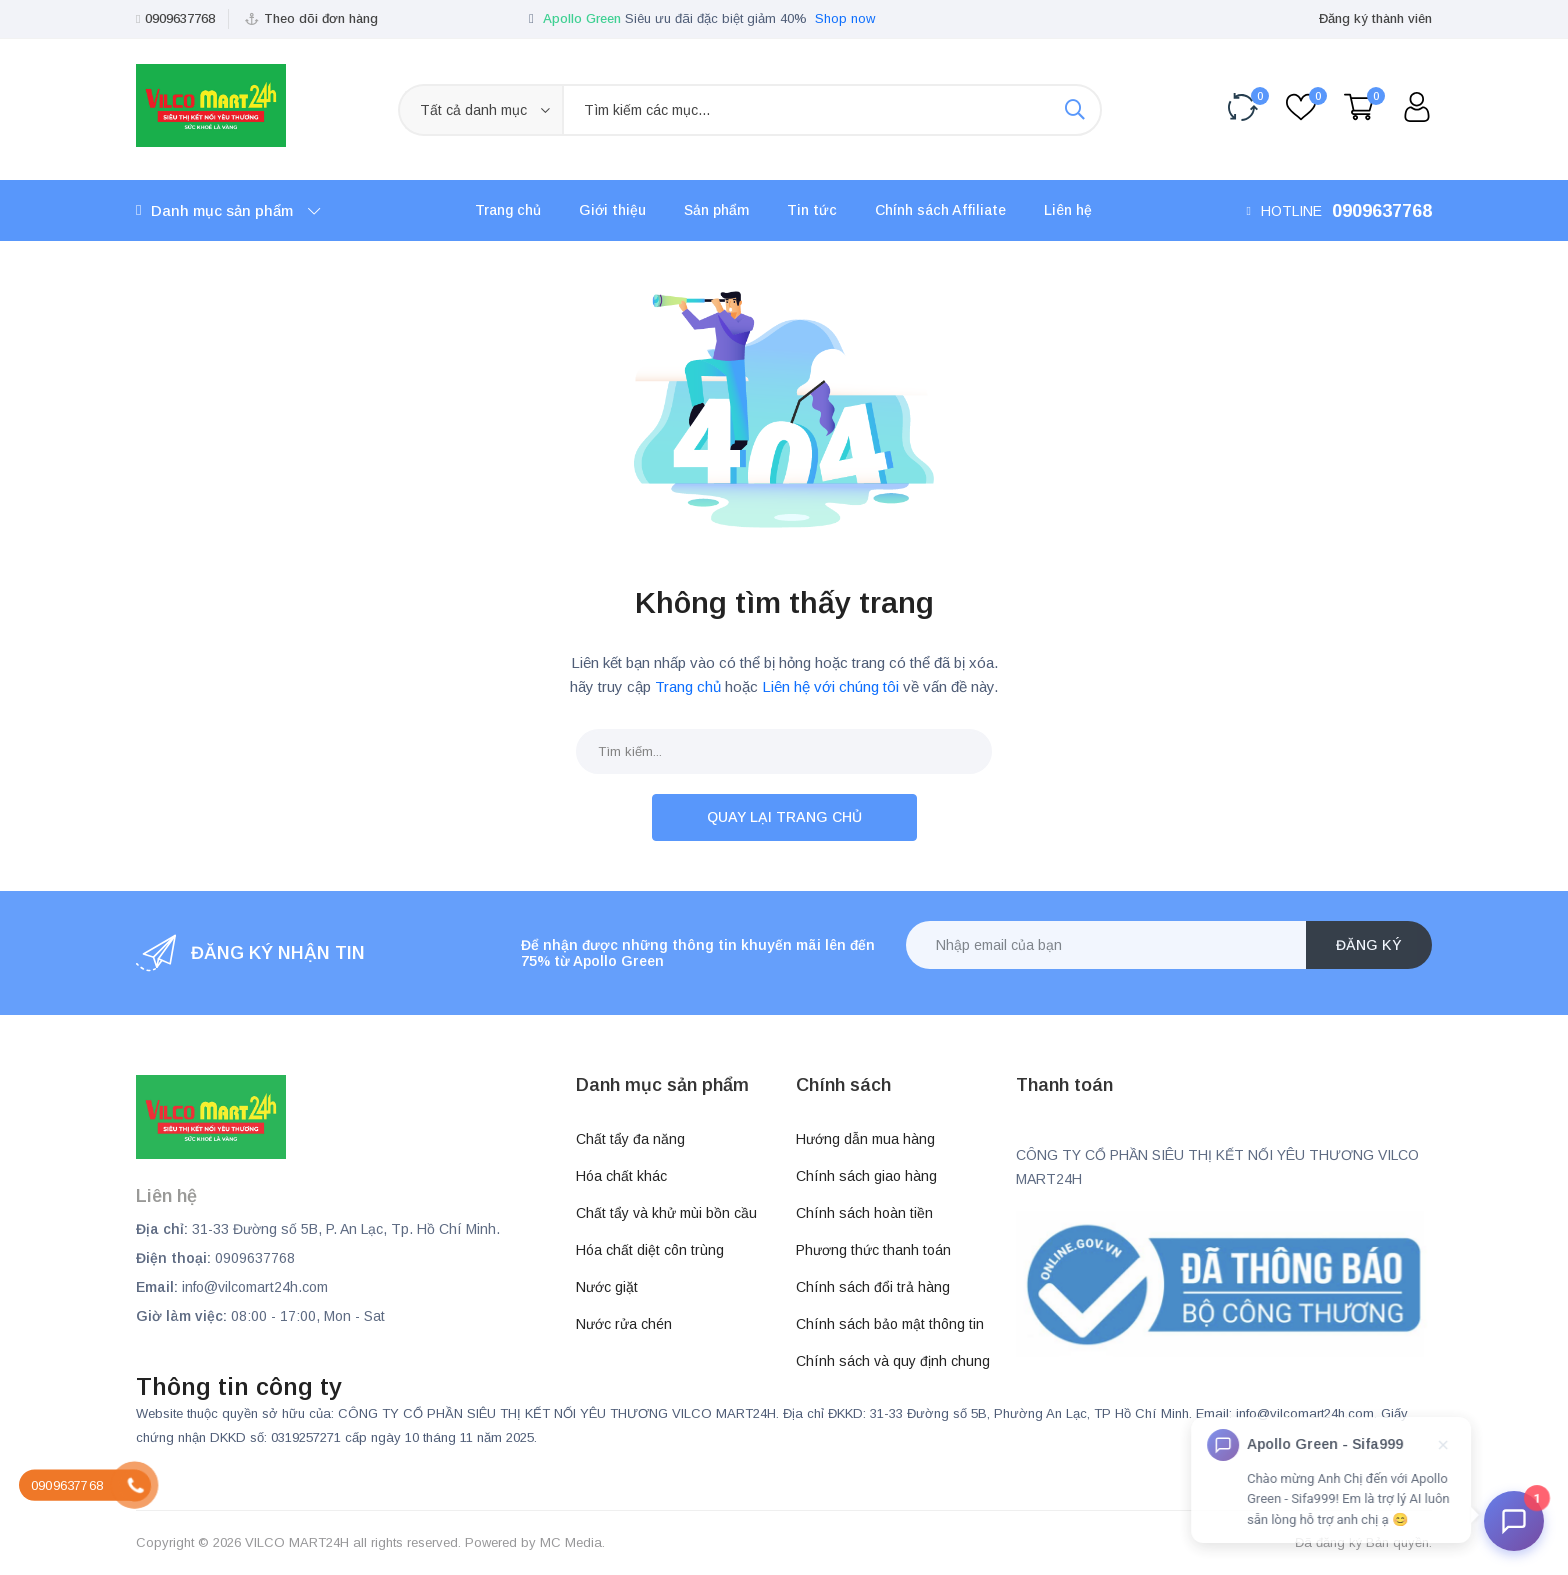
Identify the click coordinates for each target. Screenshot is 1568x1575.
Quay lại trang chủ (784, 817)
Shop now (845, 18)
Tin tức (812, 210)
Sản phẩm (716, 210)
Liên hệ (1068, 210)
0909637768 (180, 18)
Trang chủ (508, 210)
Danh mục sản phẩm (228, 210)
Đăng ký (1369, 945)
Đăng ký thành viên (1375, 18)
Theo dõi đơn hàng (321, 18)
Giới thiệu (612, 210)
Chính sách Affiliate (940, 210)
